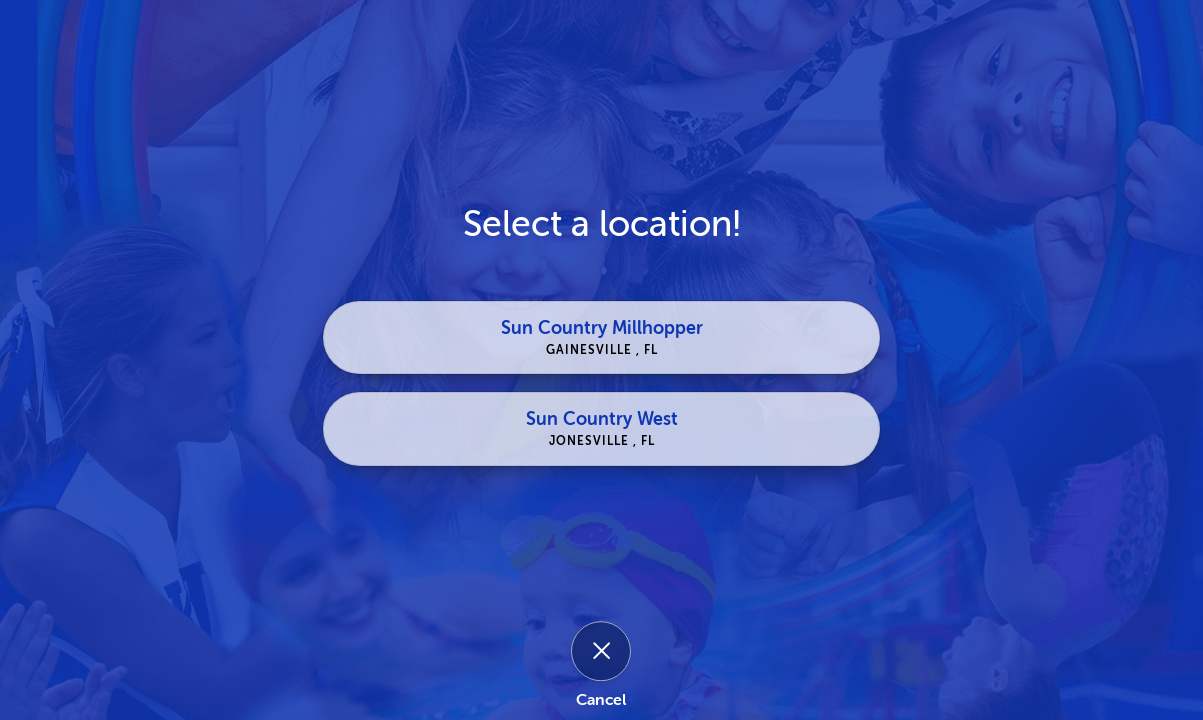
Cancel (601, 700)
